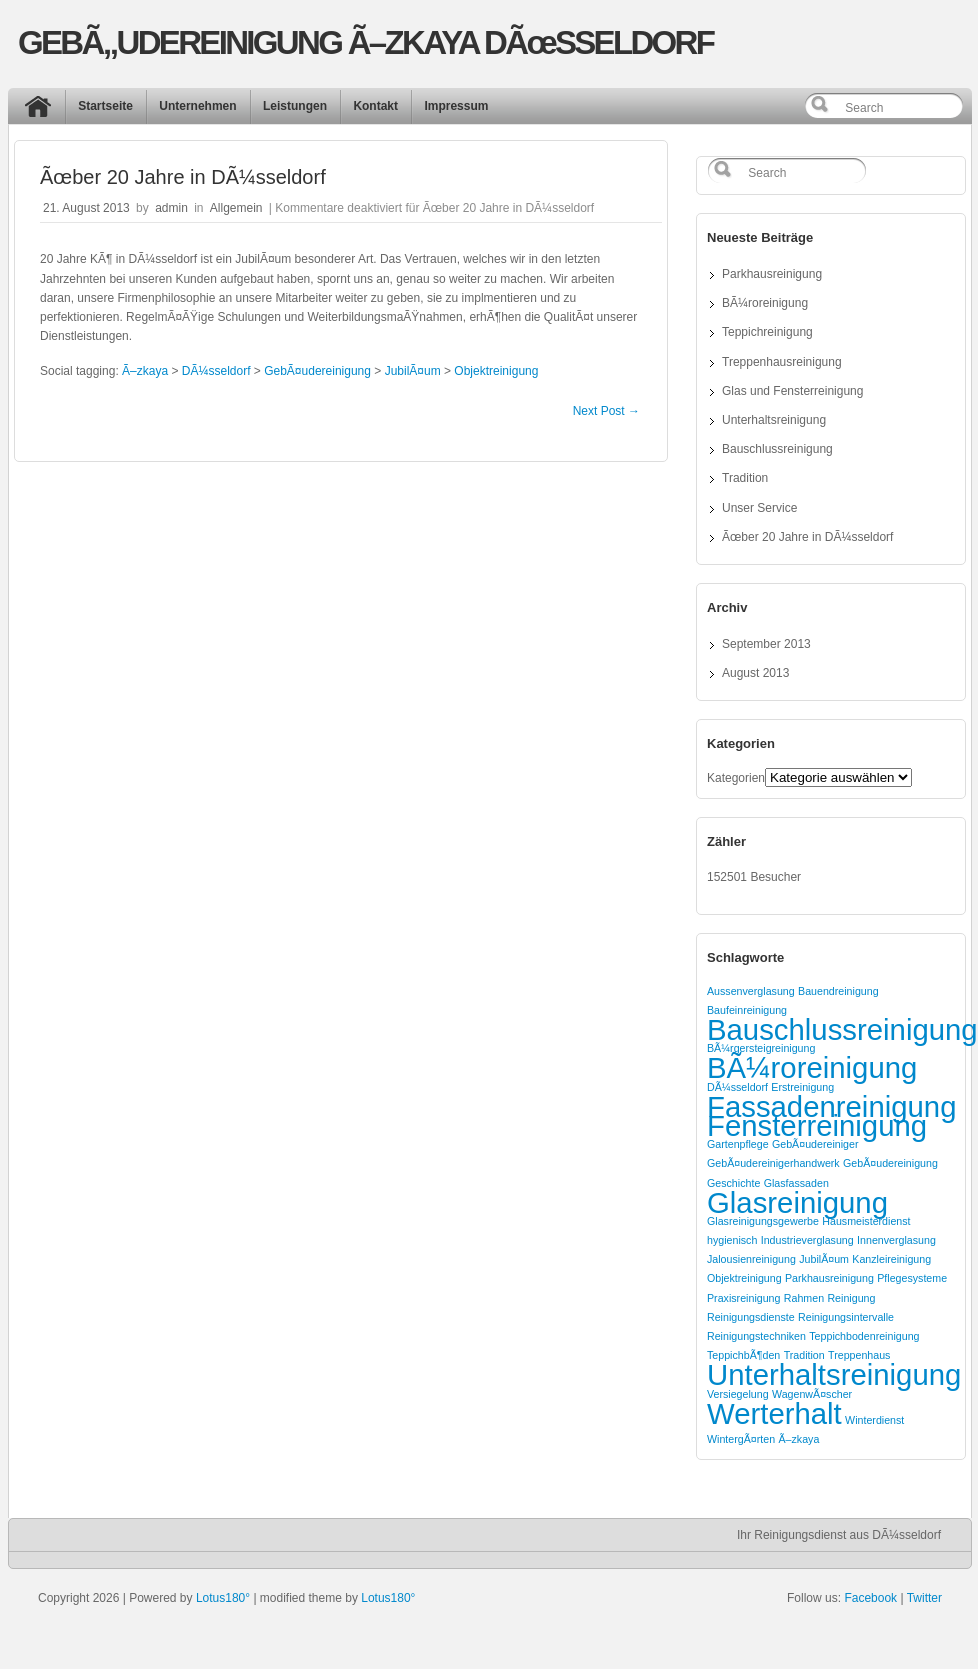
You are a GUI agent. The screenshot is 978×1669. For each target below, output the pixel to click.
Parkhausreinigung (772, 274)
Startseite (105, 106)
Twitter (924, 1598)
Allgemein (236, 208)
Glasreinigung (797, 1202)
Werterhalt (774, 1413)
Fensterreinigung (817, 1125)
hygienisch (732, 1240)
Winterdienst (874, 1420)
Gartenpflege (738, 1144)
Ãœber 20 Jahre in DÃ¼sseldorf (807, 537)
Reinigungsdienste (751, 1317)
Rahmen (804, 1298)
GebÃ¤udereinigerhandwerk (773, 1163)
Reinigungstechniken (756, 1336)
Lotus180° (223, 1598)
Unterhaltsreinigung (774, 420)
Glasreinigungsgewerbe (763, 1221)
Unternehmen (197, 106)
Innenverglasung (896, 1240)
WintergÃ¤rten (741, 1439)
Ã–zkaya (145, 371)
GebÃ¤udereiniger (815, 1144)
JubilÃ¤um (413, 371)
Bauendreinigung (838, 991)
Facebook (870, 1598)
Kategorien (736, 778)
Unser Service (759, 508)
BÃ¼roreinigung (765, 303)
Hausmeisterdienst (866, 1221)
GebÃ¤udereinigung (317, 371)
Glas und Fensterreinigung (792, 391)
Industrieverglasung (807, 1240)
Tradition (745, 478)
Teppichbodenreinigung (864, 1336)
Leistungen (295, 106)
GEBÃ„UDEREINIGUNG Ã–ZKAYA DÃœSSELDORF (365, 42)
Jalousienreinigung (751, 1259)
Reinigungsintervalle (846, 1317)
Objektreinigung (496, 371)
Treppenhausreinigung (782, 362)
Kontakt (375, 106)
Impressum (456, 106)
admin (171, 208)
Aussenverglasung (751, 991)
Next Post (606, 411)
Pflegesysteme (912, 1278)
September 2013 (766, 644)
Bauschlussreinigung (777, 449)
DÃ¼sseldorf (216, 371)
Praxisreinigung (743, 1298)
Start (43, 111)
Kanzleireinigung (891, 1259)
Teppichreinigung (767, 332)
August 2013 (755, 673)
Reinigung (851, 1298)
